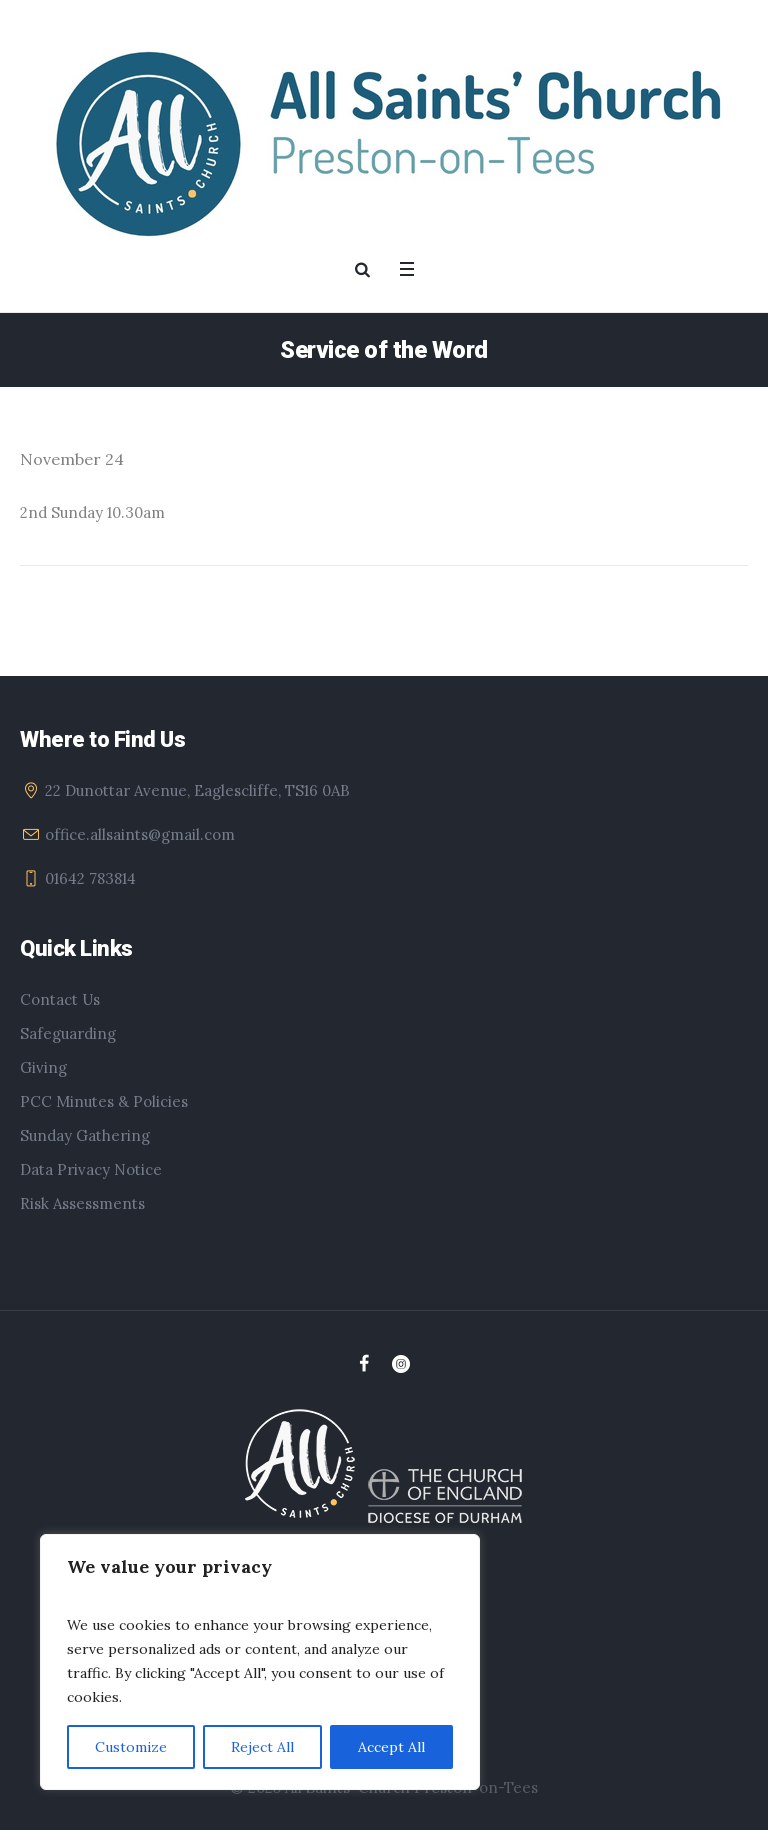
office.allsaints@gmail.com (140, 834)
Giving (43, 1067)
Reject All (262, 1747)
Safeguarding (68, 1033)
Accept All (391, 1747)
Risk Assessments (82, 1203)
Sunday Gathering (85, 1135)
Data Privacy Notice (91, 1169)
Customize (131, 1747)
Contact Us (60, 999)
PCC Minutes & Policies (104, 1101)
